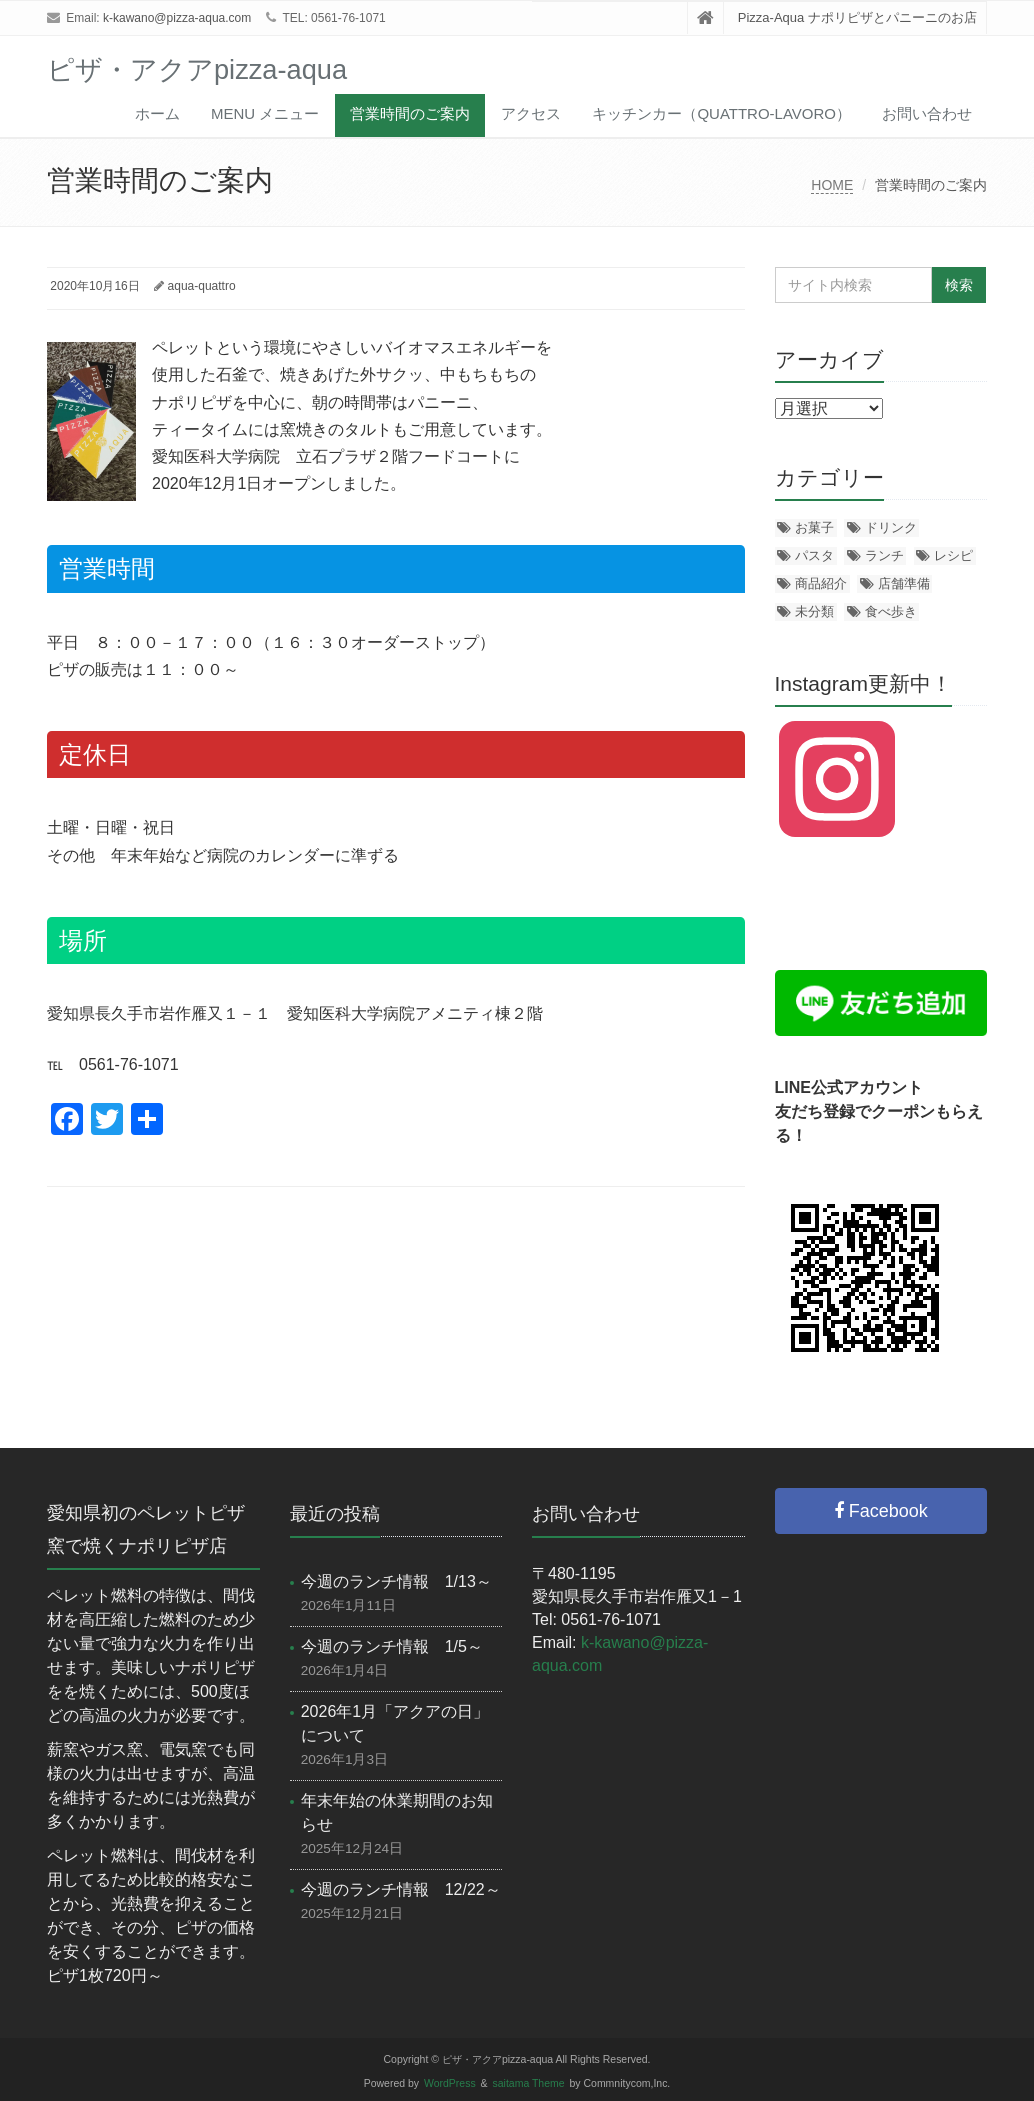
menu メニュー (265, 113)
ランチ (884, 555)
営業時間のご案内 (410, 113)
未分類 (814, 611)
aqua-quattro (202, 286)
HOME (832, 185)
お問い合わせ (927, 113)
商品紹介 (821, 583)
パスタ (814, 555)
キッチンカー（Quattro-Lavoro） (721, 113)
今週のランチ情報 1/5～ (392, 1646)
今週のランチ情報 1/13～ (396, 1581)
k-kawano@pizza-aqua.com (177, 18)
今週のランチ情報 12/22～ (401, 1889)
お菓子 (814, 527)
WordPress (450, 2083)
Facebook (881, 1511)
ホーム (157, 113)
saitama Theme (529, 2083)
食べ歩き (891, 611)
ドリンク (891, 527)
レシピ (953, 555)
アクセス (531, 113)
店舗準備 (904, 583)
